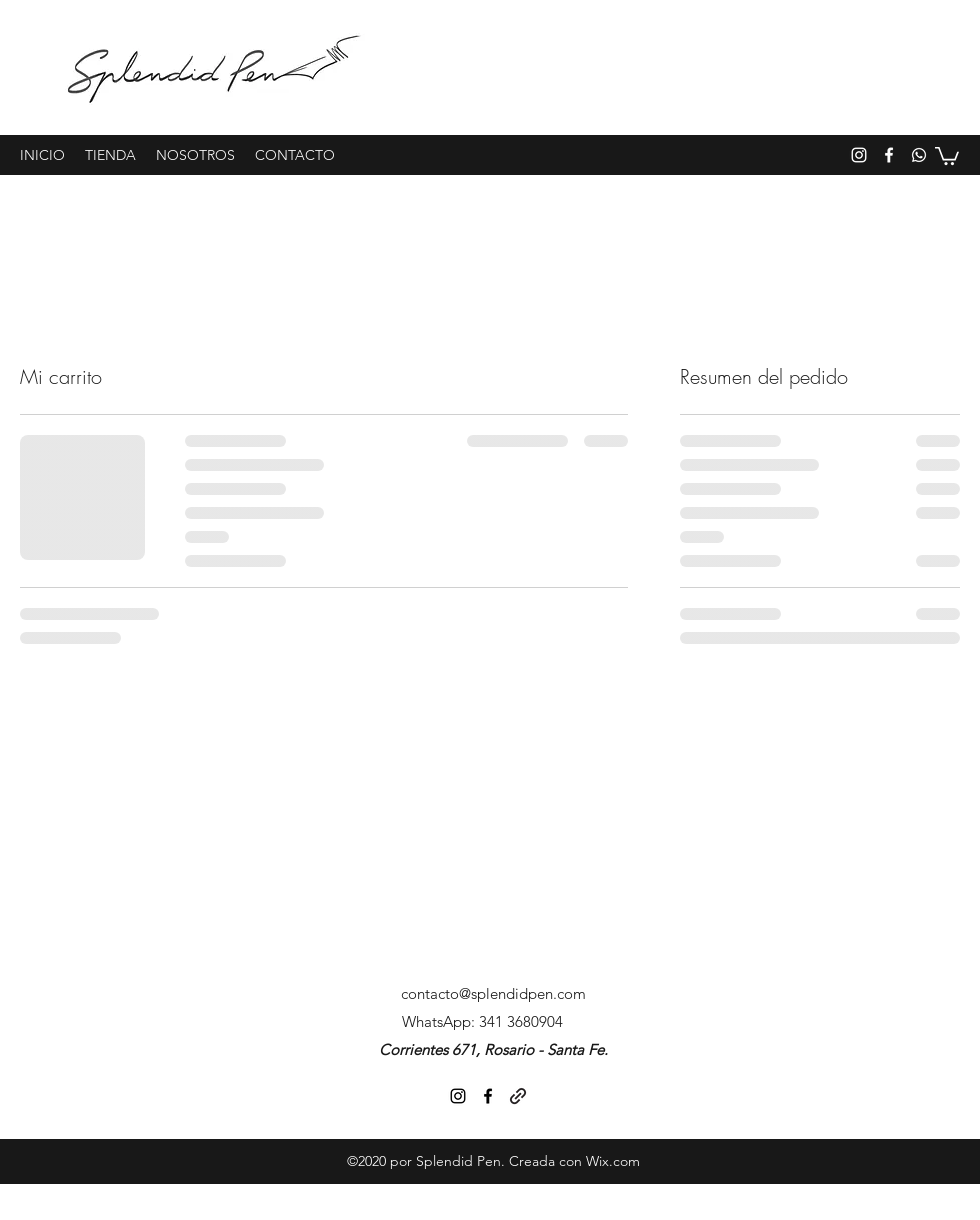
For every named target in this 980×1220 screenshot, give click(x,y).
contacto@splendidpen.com (493, 993)
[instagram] (859, 155)
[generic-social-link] (919, 155)
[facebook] (889, 155)
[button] (947, 155)
